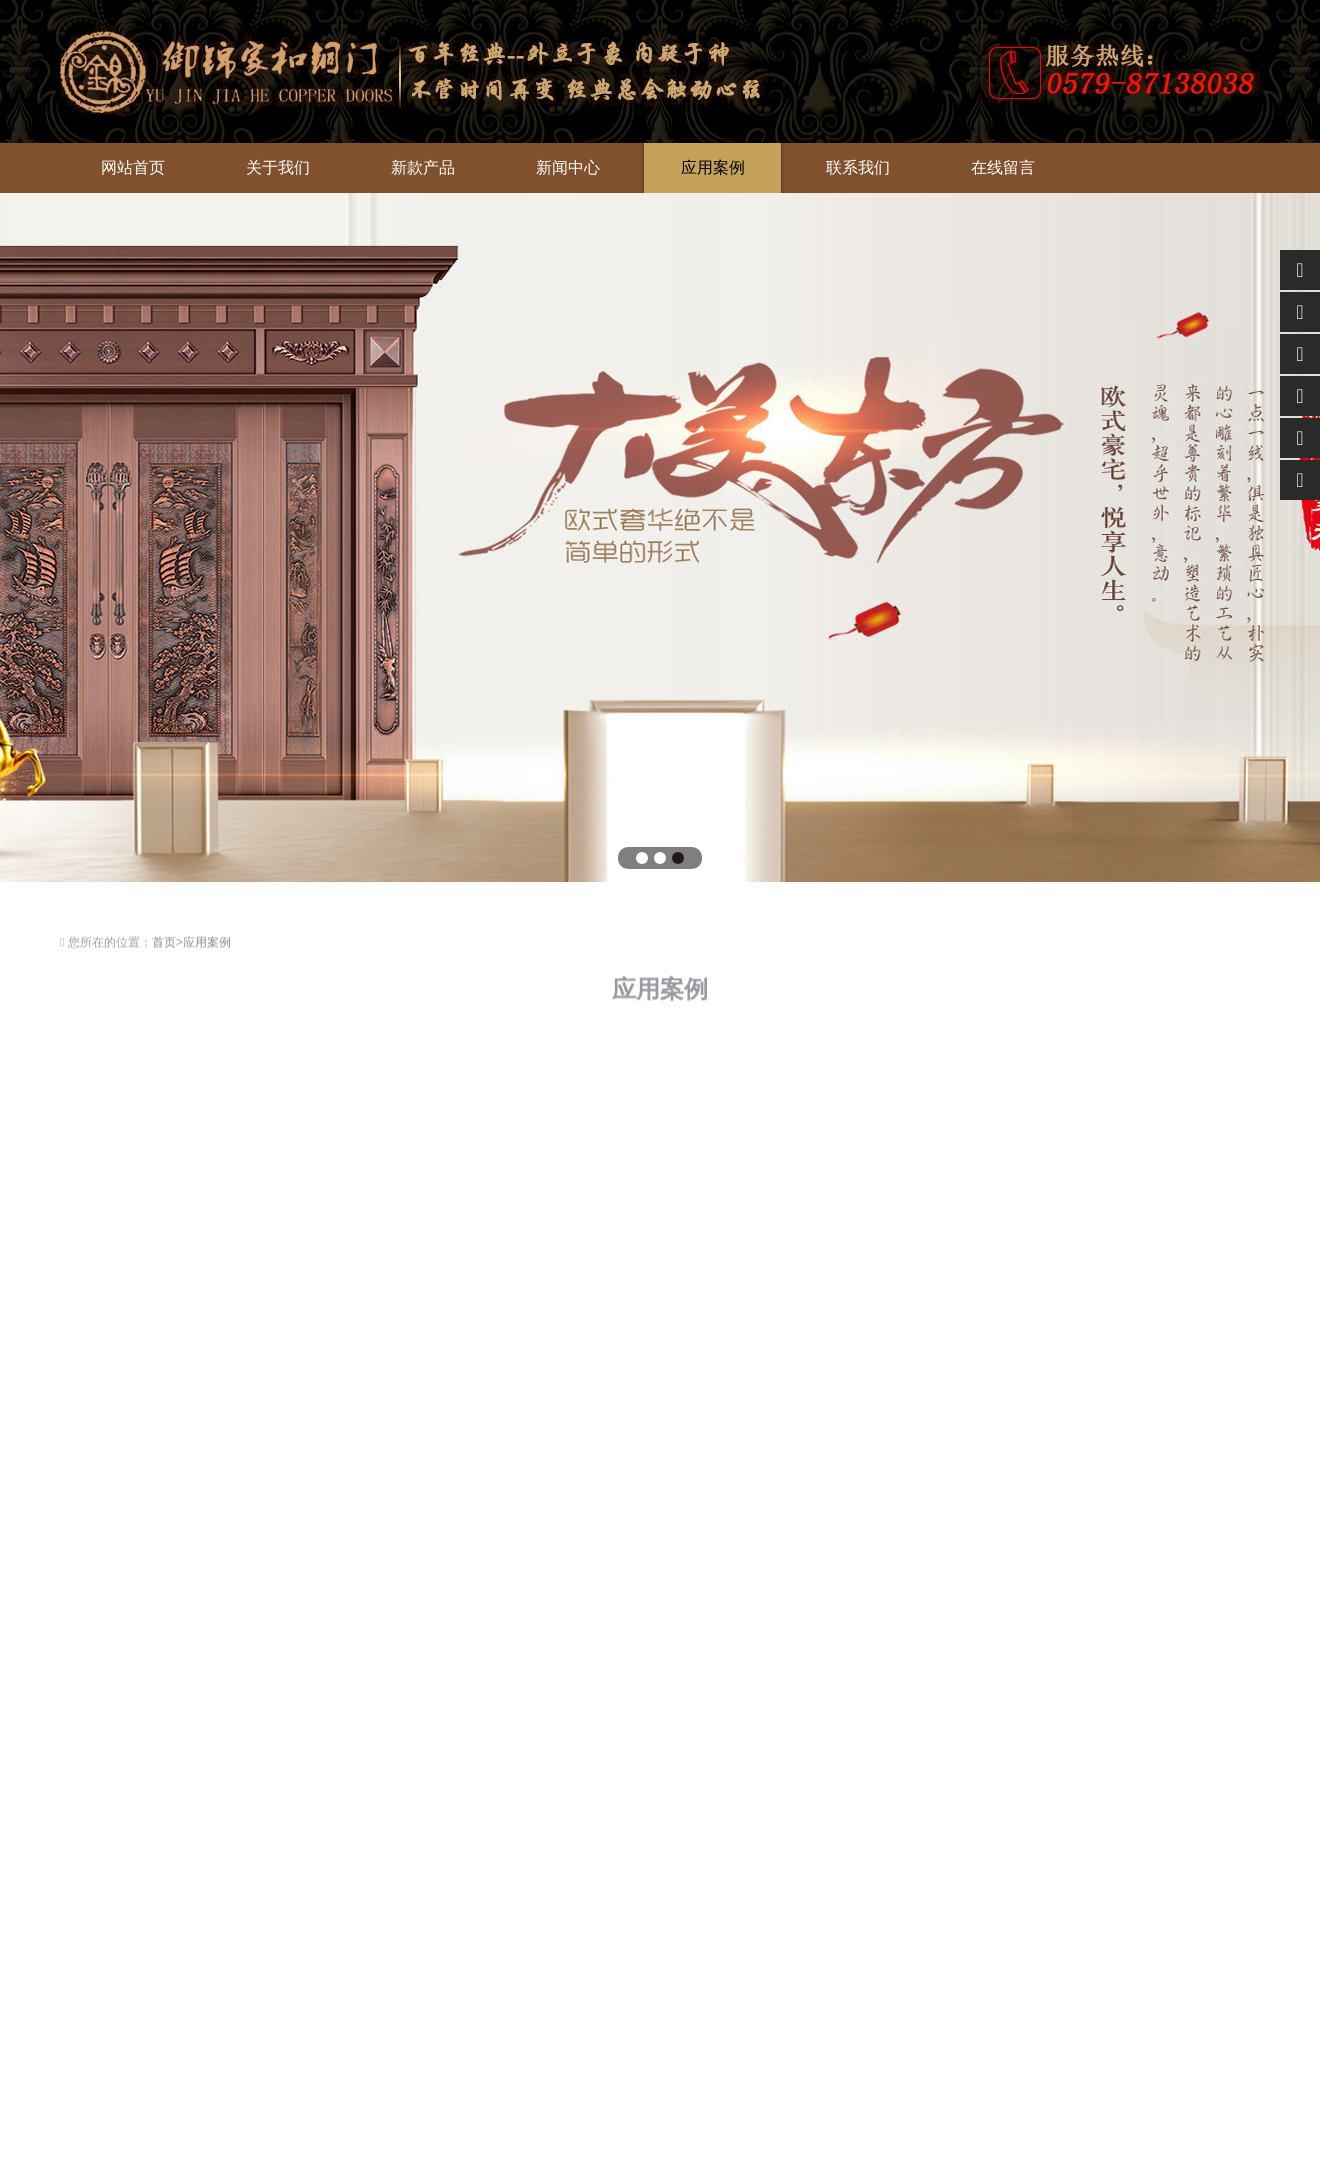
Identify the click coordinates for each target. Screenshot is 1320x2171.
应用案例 (713, 167)
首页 (164, 947)
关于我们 (278, 167)
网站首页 (133, 167)
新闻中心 (568, 167)
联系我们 (858, 167)
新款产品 (423, 167)
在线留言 (1003, 167)
